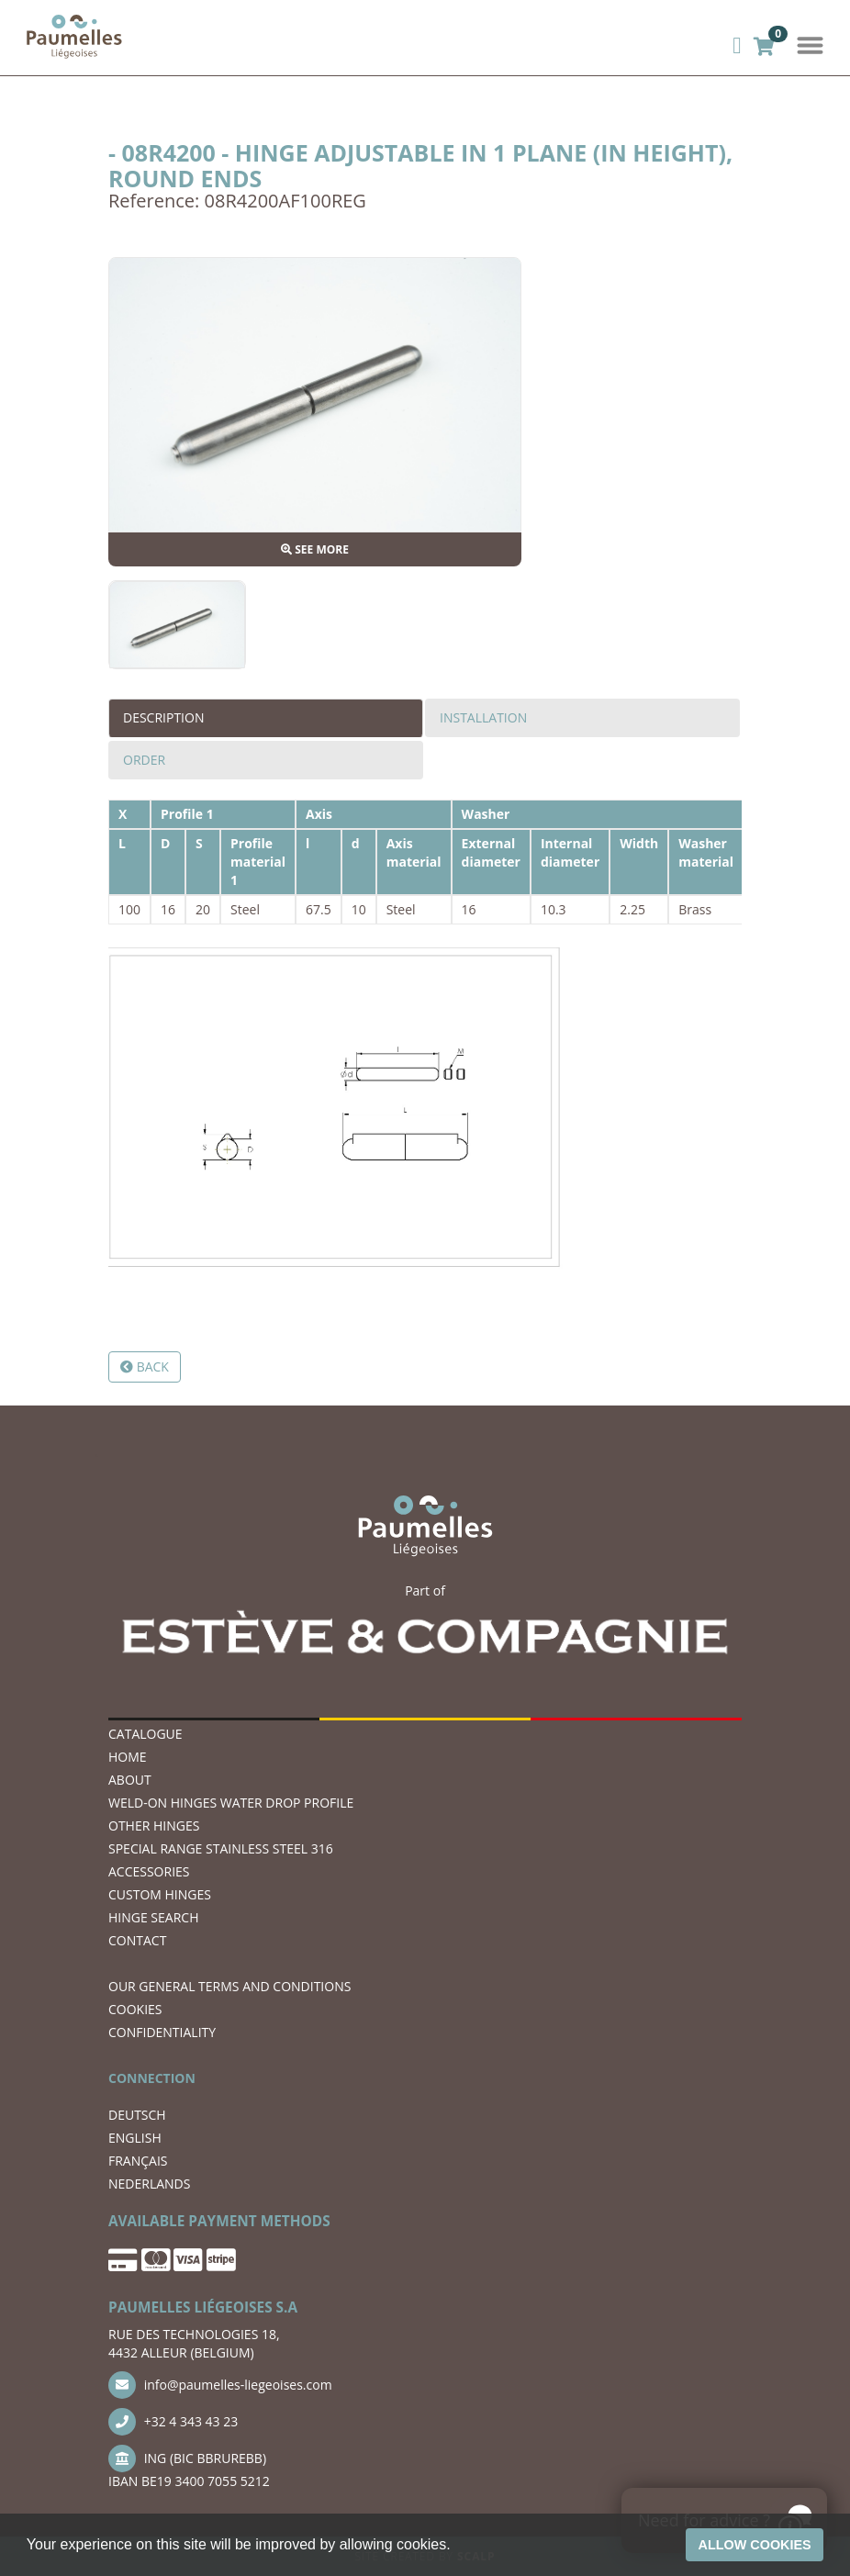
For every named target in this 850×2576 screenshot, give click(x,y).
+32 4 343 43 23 (173, 2422)
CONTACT (137, 1940)
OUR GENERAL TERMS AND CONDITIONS (229, 1986)
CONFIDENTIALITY (162, 2032)
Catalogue (145, 1733)
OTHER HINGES (153, 1825)
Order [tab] (144, 759)
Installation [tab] (483, 717)
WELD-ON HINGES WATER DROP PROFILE (230, 1802)
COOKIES (135, 2009)
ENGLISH (135, 2137)
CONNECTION (152, 2078)
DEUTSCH (137, 2114)
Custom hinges (159, 1894)
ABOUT (129, 1779)
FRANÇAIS (138, 2160)
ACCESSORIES (149, 1871)
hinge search (153, 1917)
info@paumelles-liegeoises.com (220, 2385)
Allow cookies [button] (755, 2544)
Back (144, 1366)
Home (127, 1756)
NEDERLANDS (149, 2183)
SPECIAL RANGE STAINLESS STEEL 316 (220, 1848)
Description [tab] (163, 717)
